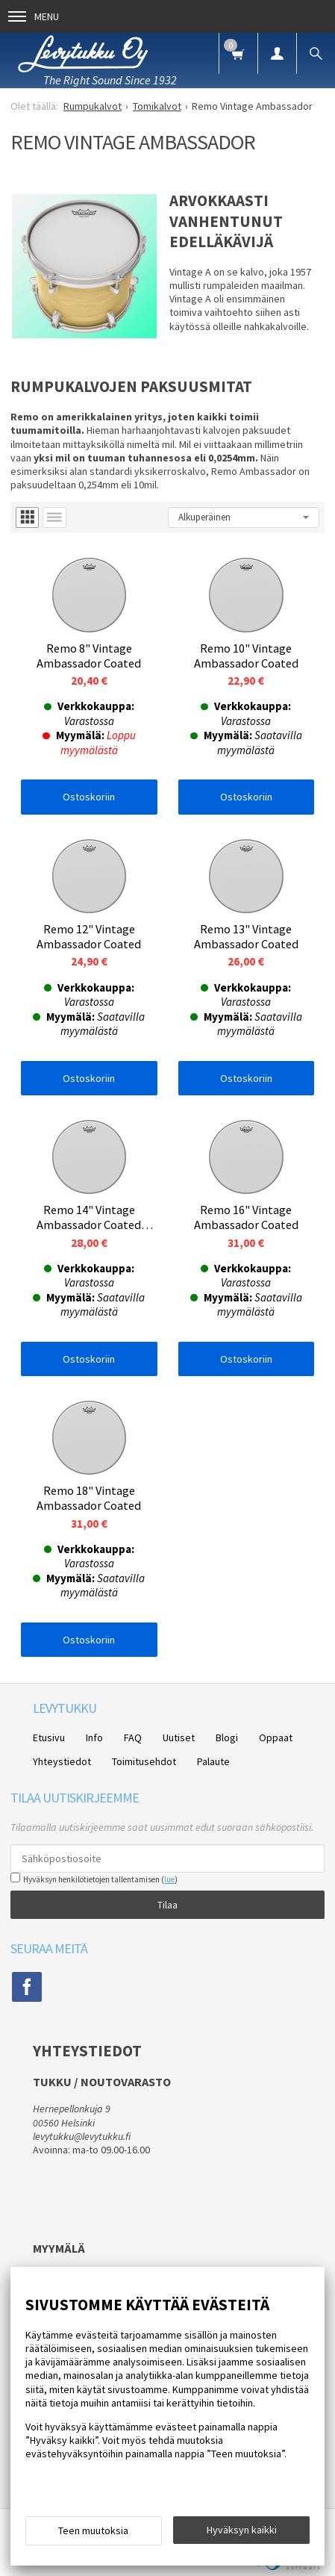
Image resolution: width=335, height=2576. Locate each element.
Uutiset (179, 1737)
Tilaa (167, 1904)
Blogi (227, 1737)
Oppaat (275, 1737)
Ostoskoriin (89, 796)
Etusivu (49, 1737)
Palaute (213, 1761)
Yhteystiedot (62, 1761)
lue (169, 1879)
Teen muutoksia (93, 2530)
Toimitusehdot (144, 1761)
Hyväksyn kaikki (242, 2529)
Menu (33, 16)
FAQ (133, 1737)
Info (94, 1737)
